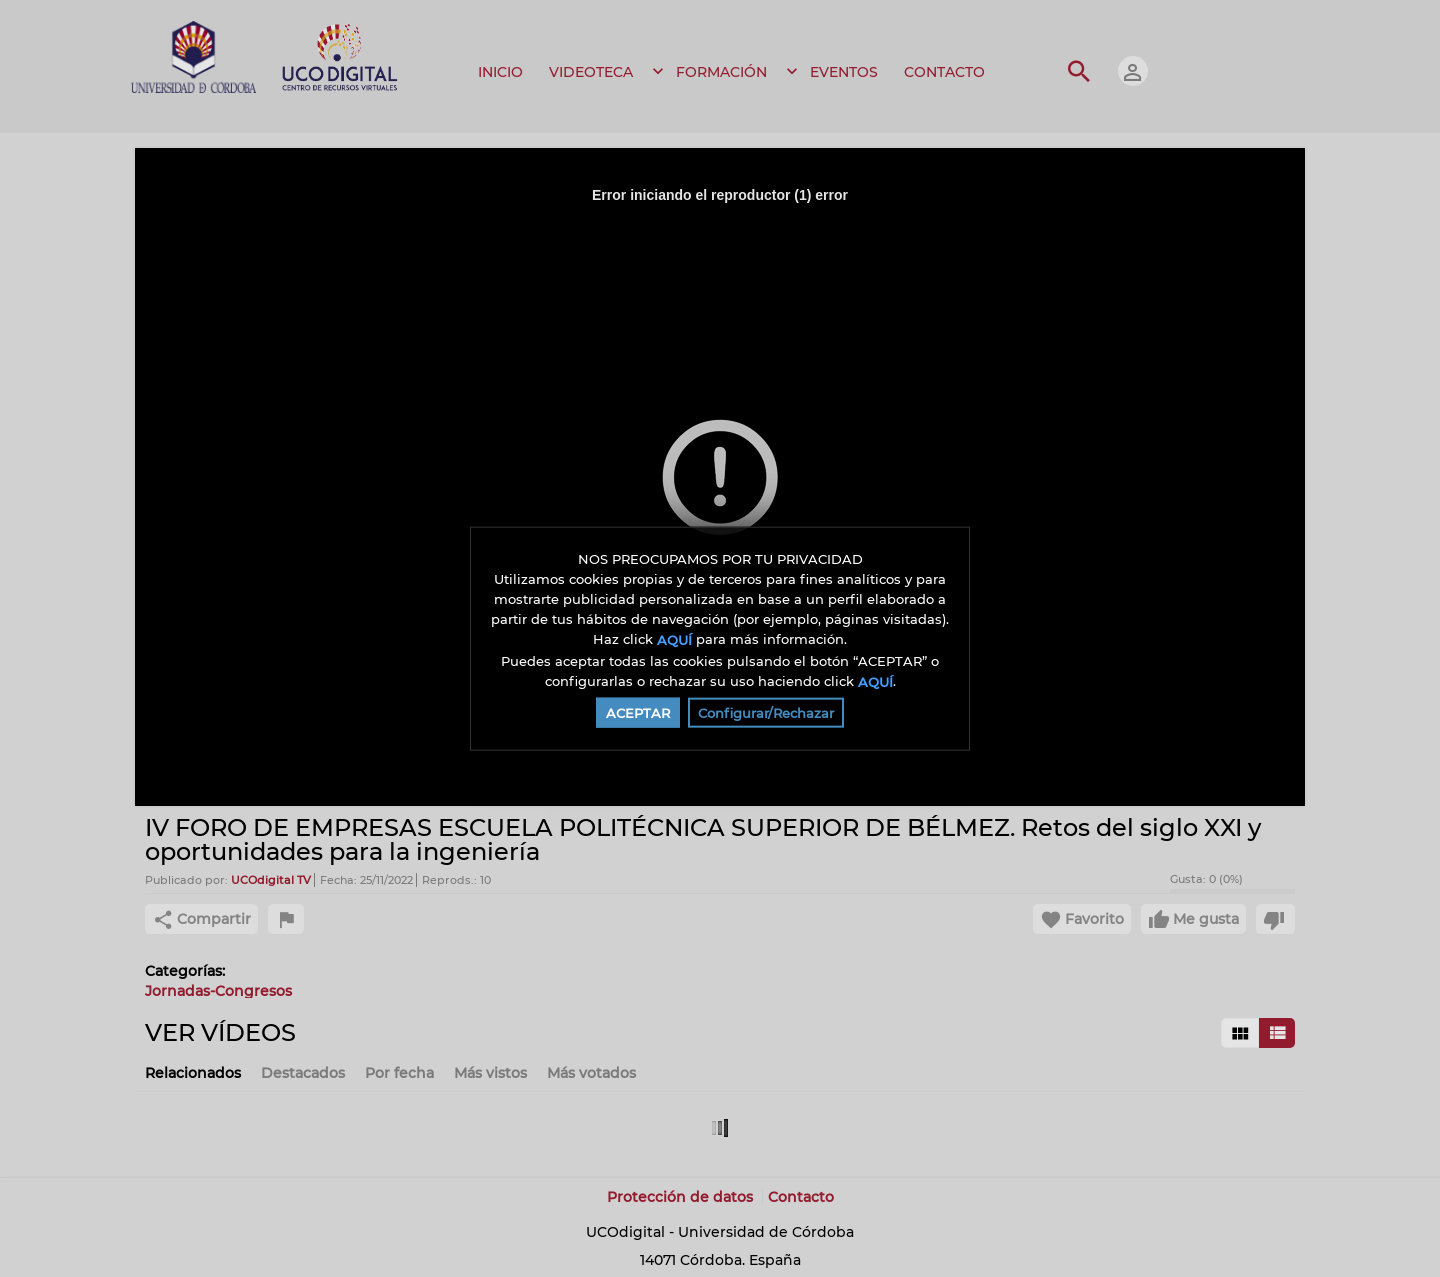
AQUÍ (674, 640)
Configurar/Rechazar (766, 713)
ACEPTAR (638, 713)
